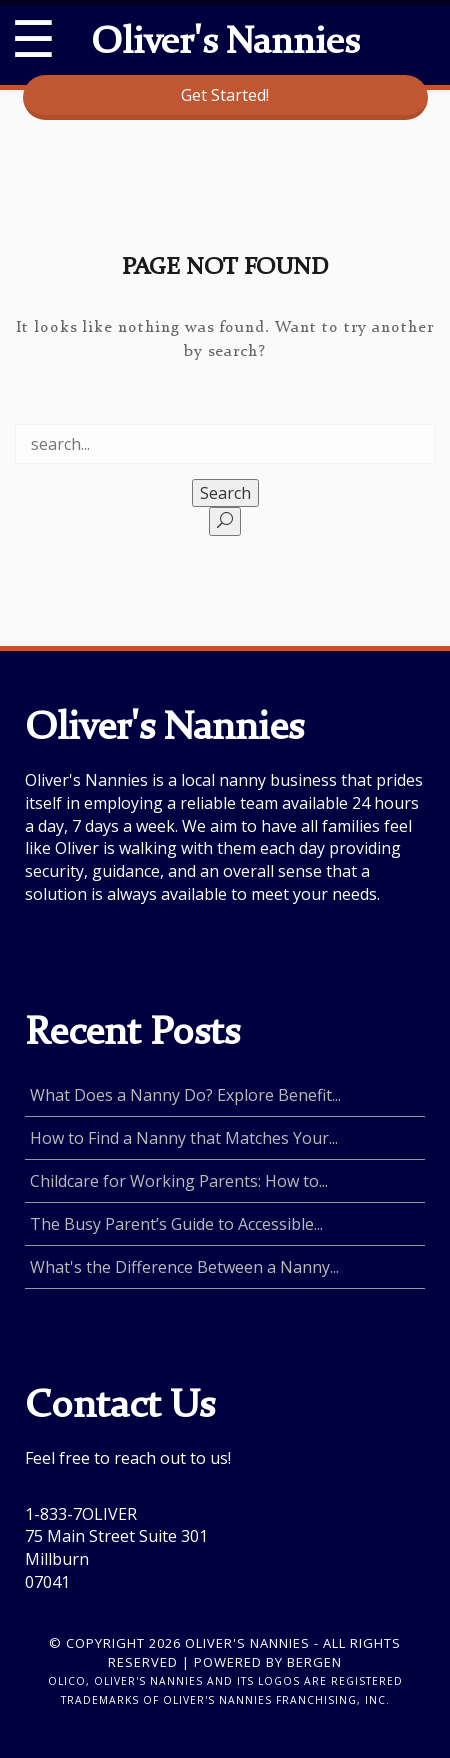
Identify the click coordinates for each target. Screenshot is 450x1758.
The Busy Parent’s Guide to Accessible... (176, 1224)
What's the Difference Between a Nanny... (184, 1267)
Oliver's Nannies (225, 44)
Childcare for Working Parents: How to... (179, 1181)
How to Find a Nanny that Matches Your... (184, 1138)
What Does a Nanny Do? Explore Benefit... (185, 1095)
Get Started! (225, 95)
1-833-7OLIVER (81, 1514)
